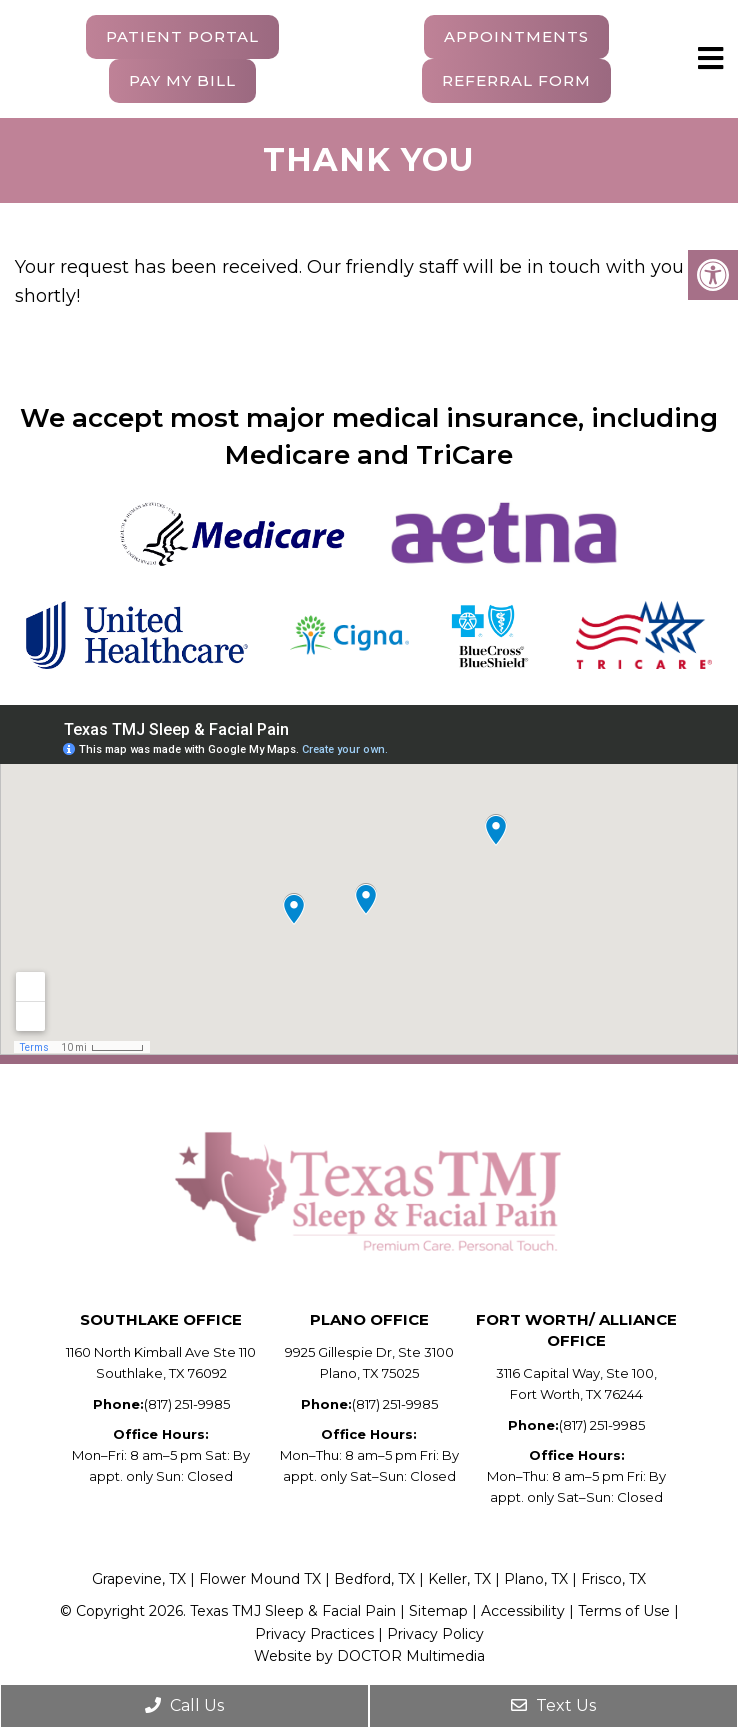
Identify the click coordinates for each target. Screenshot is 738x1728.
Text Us (553, 1705)
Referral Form (516, 80)
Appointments (516, 36)
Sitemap (438, 1611)
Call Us (184, 1705)
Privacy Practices (314, 1634)
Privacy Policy (435, 1634)
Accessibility (525, 1611)
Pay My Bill (182, 80)
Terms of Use (624, 1611)
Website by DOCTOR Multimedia (369, 1656)
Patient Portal (182, 36)
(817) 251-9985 (187, 1404)
